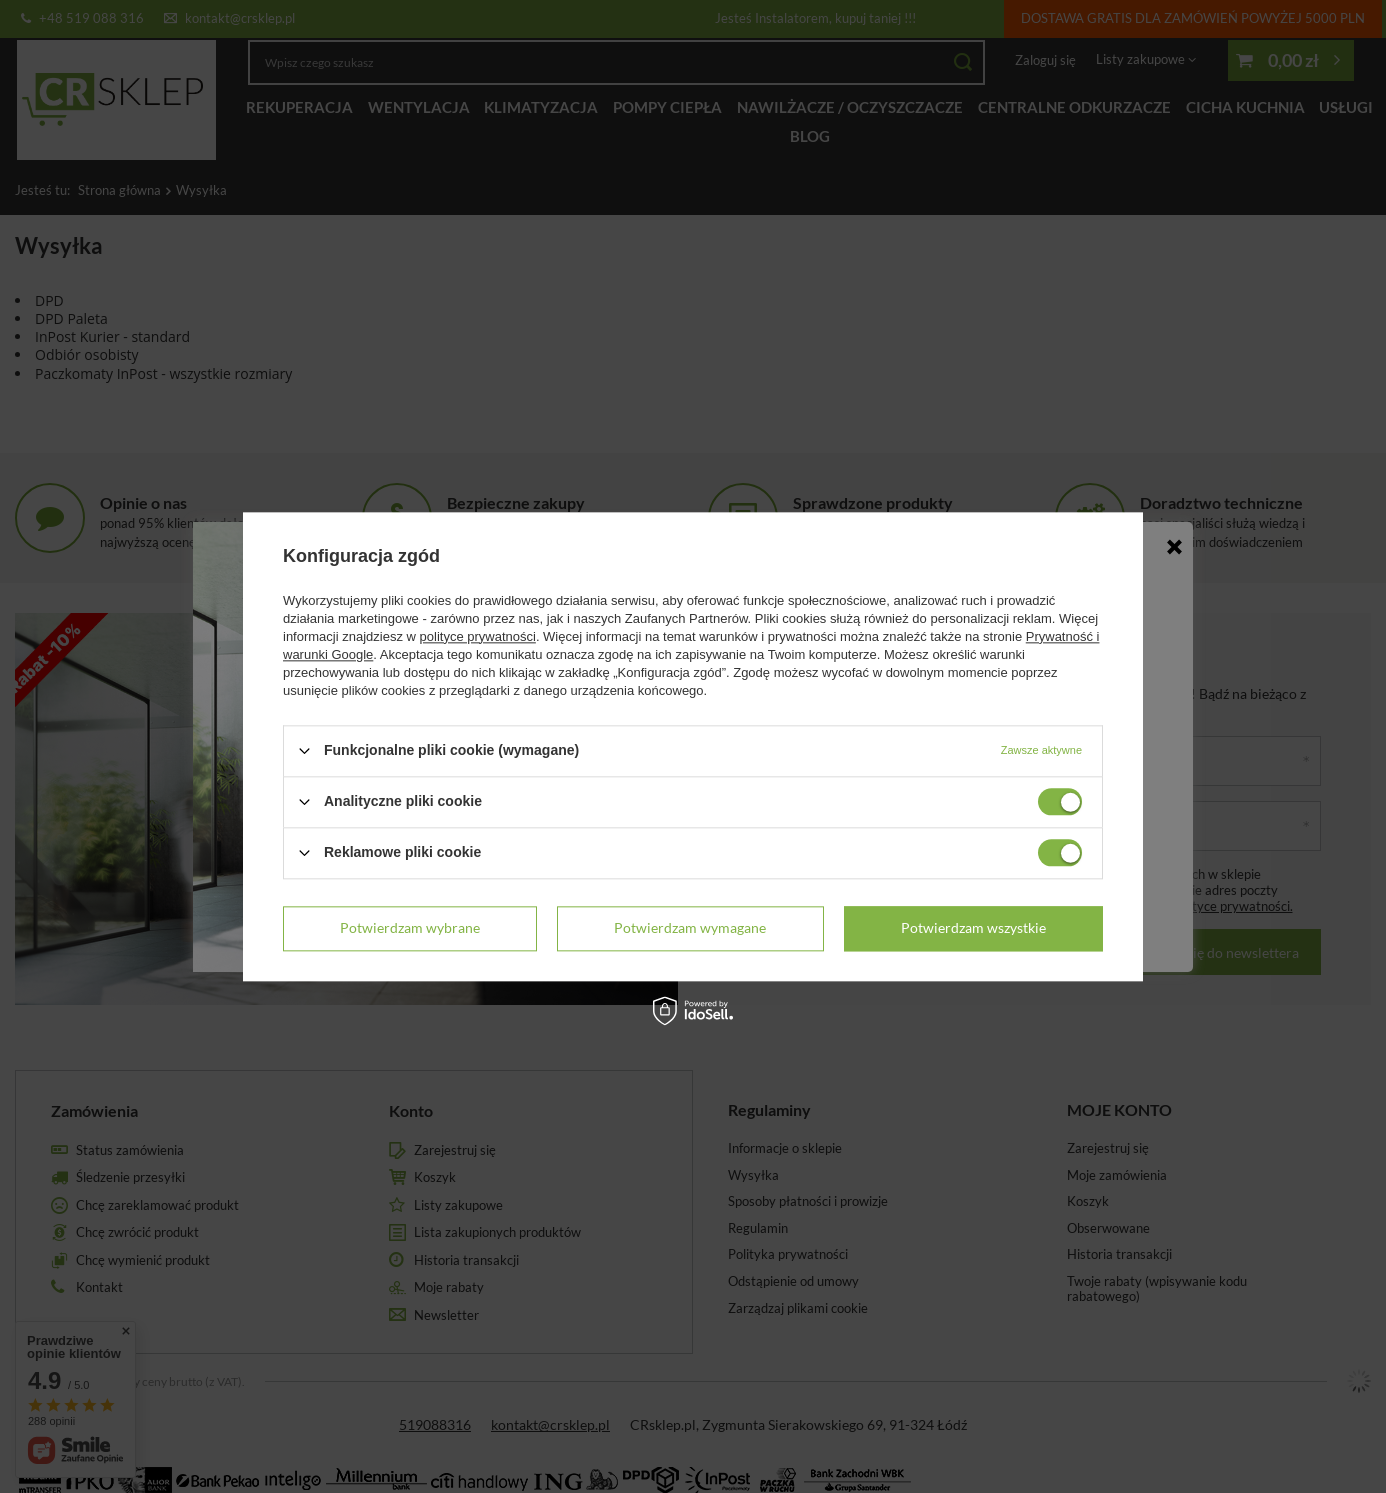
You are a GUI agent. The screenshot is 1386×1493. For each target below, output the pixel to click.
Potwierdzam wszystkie (973, 927)
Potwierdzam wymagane (690, 927)
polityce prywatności (478, 636)
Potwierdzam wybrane (410, 927)
